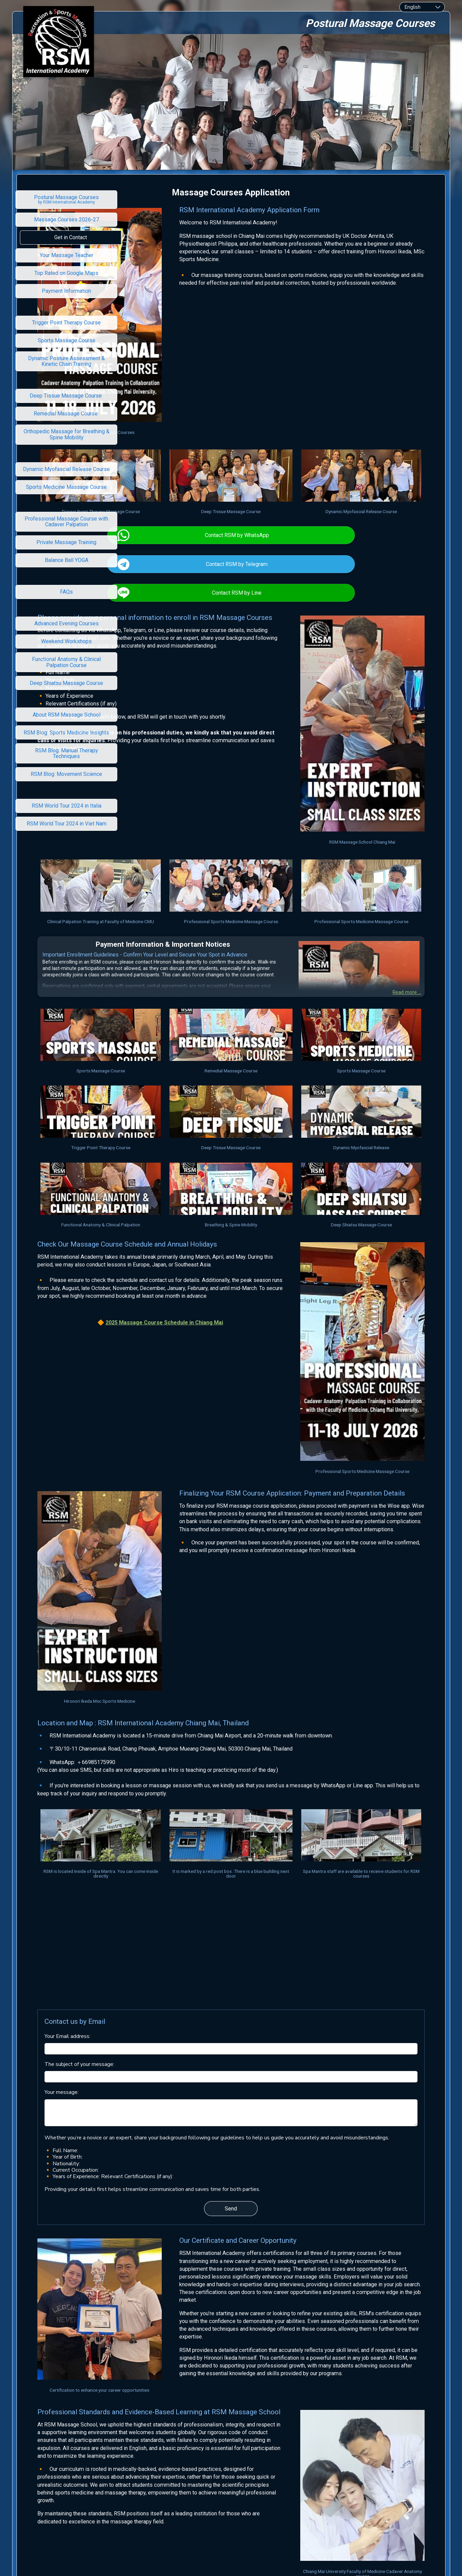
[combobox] (422, 7)
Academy (257, 2480)
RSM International (222, 2480)
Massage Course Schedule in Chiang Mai (242, 1237)
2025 (183, 1237)
